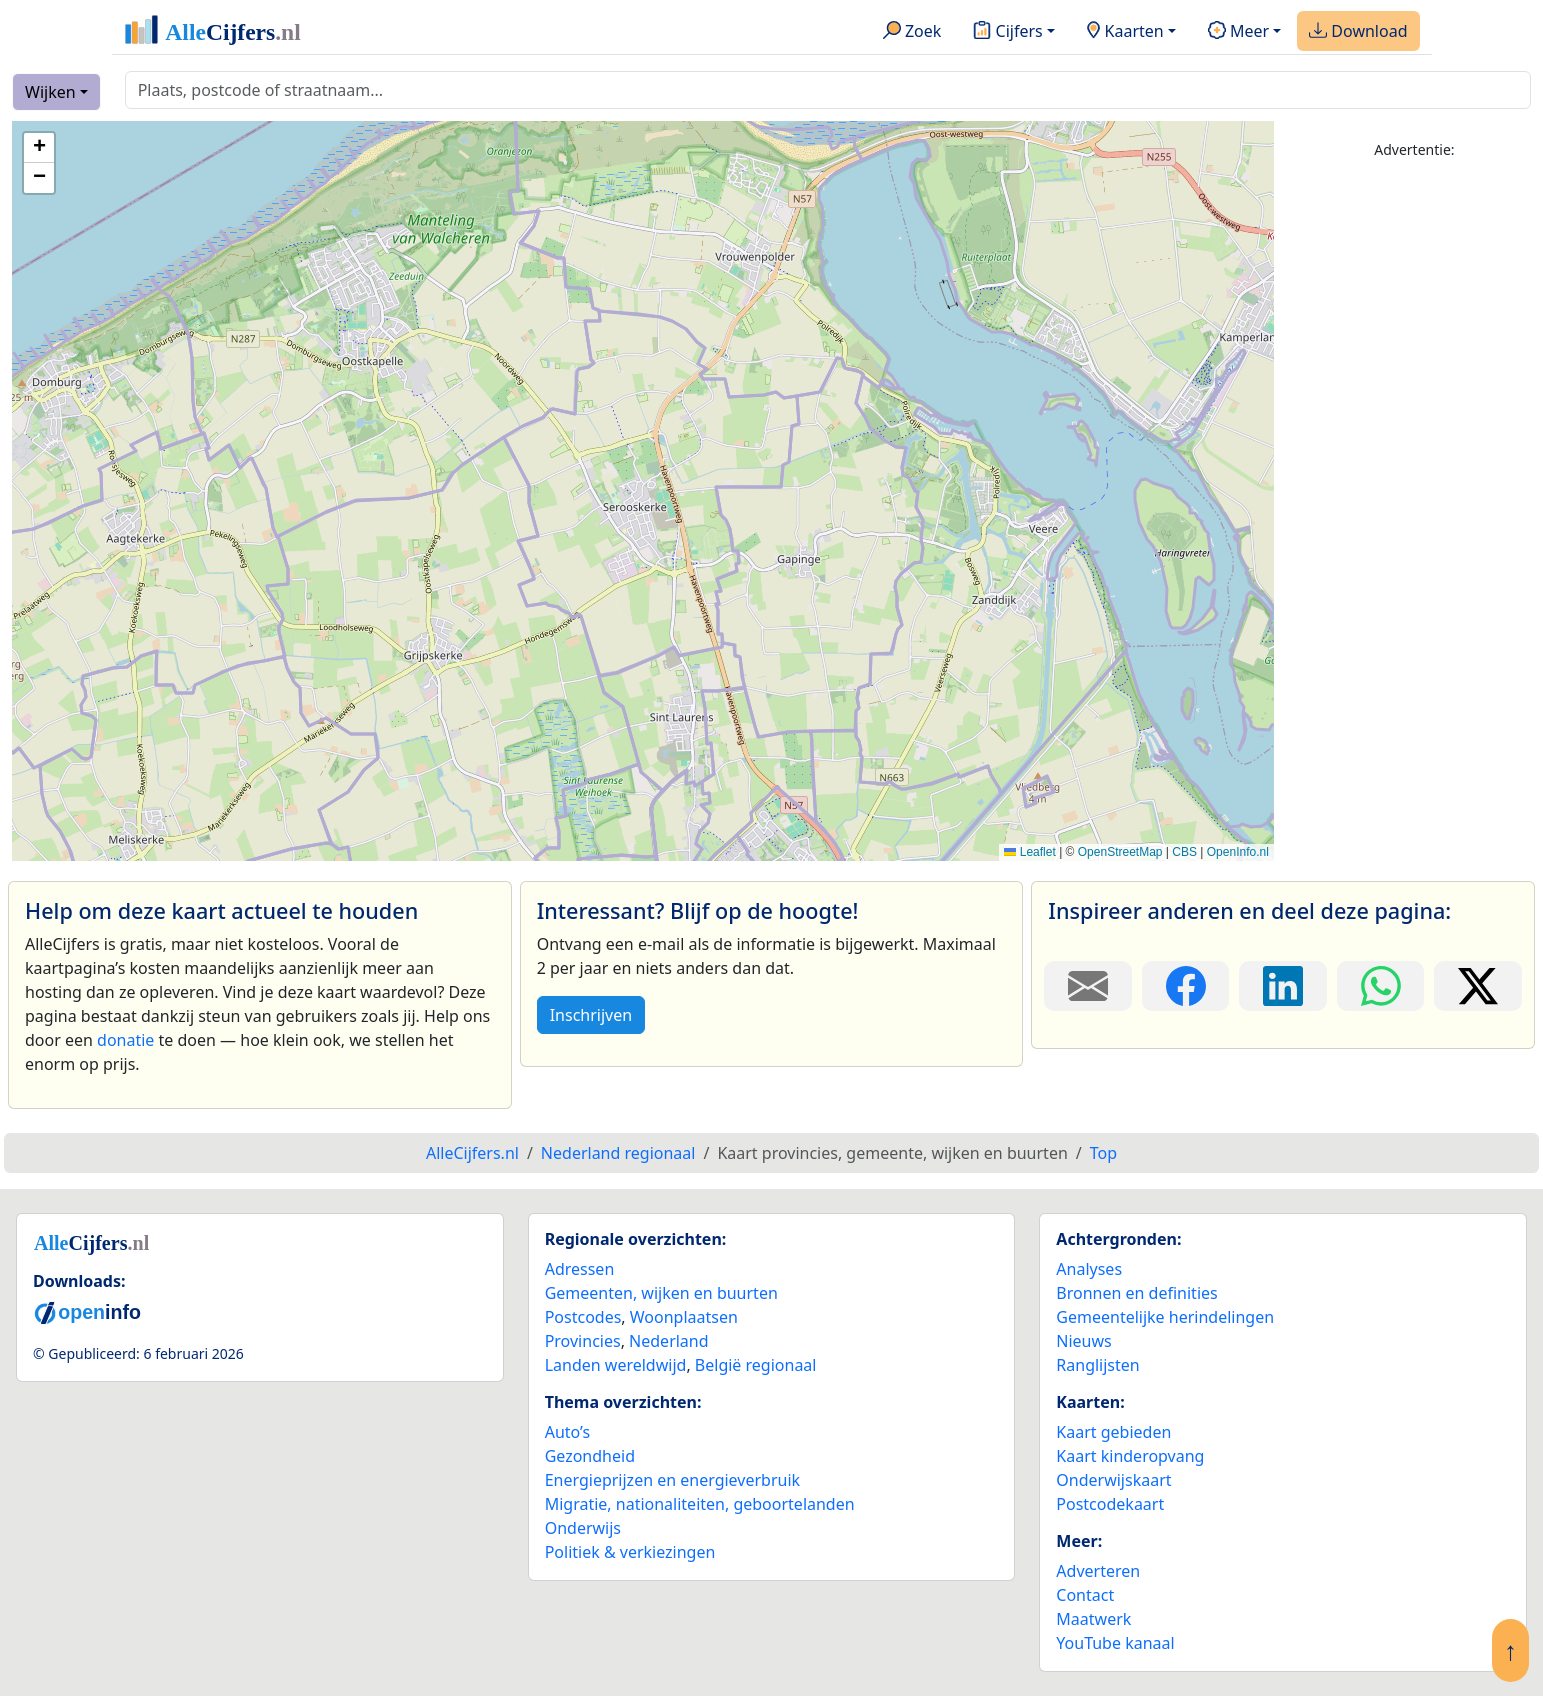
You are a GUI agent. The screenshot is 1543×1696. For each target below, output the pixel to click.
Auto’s (567, 1432)
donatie (125, 1040)
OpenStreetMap (1120, 852)
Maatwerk (1093, 1619)
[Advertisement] (1414, 477)
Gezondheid (590, 1456)
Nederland (669, 1341)
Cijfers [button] (1007, 32)
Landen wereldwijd (616, 1365)
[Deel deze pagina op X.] (1478, 986)
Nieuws (1083, 1341)
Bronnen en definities (1136, 1293)
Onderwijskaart (1113, 1480)
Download (1358, 32)
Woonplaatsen (684, 1317)
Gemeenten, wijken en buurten (661, 1293)
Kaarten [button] (1125, 32)
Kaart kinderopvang (1130, 1456)
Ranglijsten (1097, 1365)
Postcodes (583, 1317)
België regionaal (756, 1365)
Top (1103, 1153)
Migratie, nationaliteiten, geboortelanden (700, 1504)
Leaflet (1029, 852)
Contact (1085, 1595)
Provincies (583, 1341)
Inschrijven (591, 1015)
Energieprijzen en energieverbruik (672, 1480)
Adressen (580, 1269)
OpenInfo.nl (1238, 852)
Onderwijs (583, 1528)
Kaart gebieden (1113, 1432)
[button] (39, 148)
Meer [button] (1238, 32)
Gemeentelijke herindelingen (1165, 1317)
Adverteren (1098, 1571)
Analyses (1089, 1269)
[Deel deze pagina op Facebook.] (1186, 986)
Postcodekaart (1110, 1504)
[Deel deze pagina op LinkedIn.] (1283, 986)
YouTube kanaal (1115, 1643)
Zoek (912, 32)
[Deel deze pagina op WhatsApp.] (1381, 986)
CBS (1184, 852)
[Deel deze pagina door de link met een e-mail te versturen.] (1088, 986)
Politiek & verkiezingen (630, 1552)
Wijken (50, 92)
